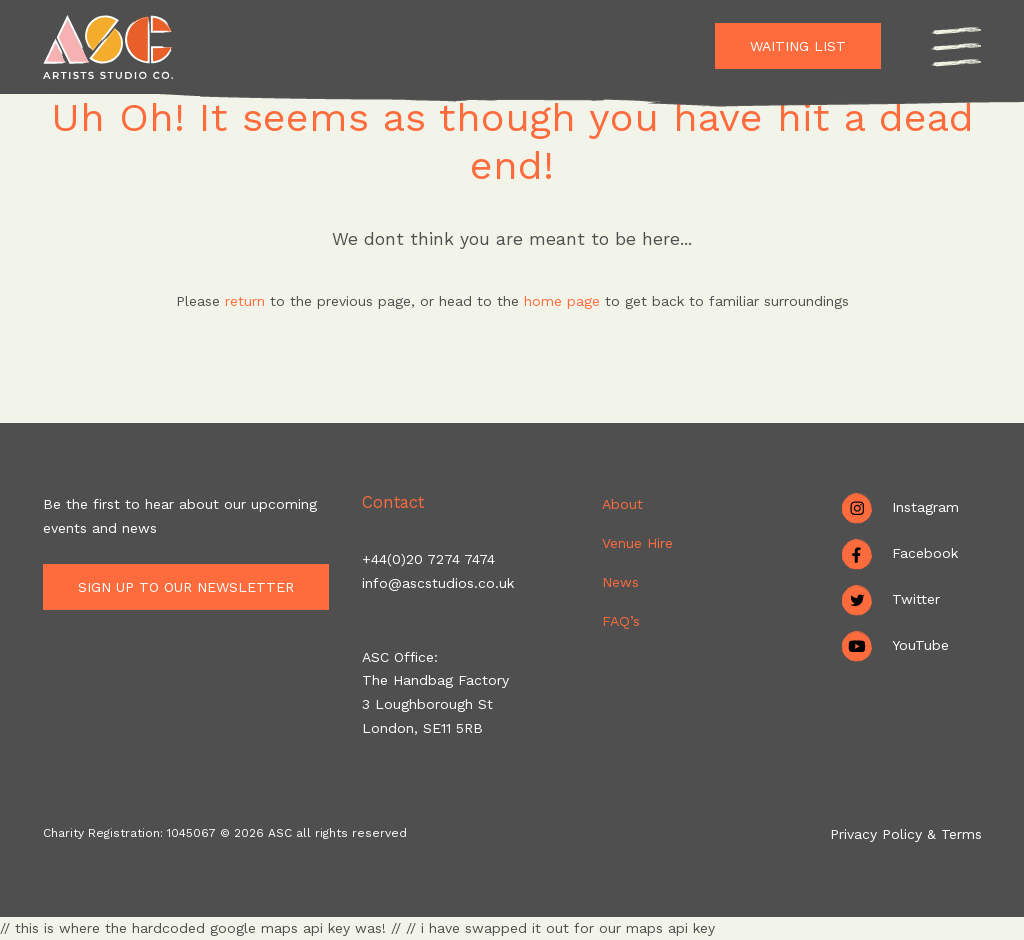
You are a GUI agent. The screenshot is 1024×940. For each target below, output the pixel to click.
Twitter (916, 599)
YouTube (920, 645)
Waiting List (798, 46)
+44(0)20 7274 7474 (428, 559)
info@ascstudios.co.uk (438, 583)
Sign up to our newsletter (192, 587)
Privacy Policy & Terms (906, 834)
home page (564, 301)
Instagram (925, 507)
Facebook (925, 553)
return (245, 301)
